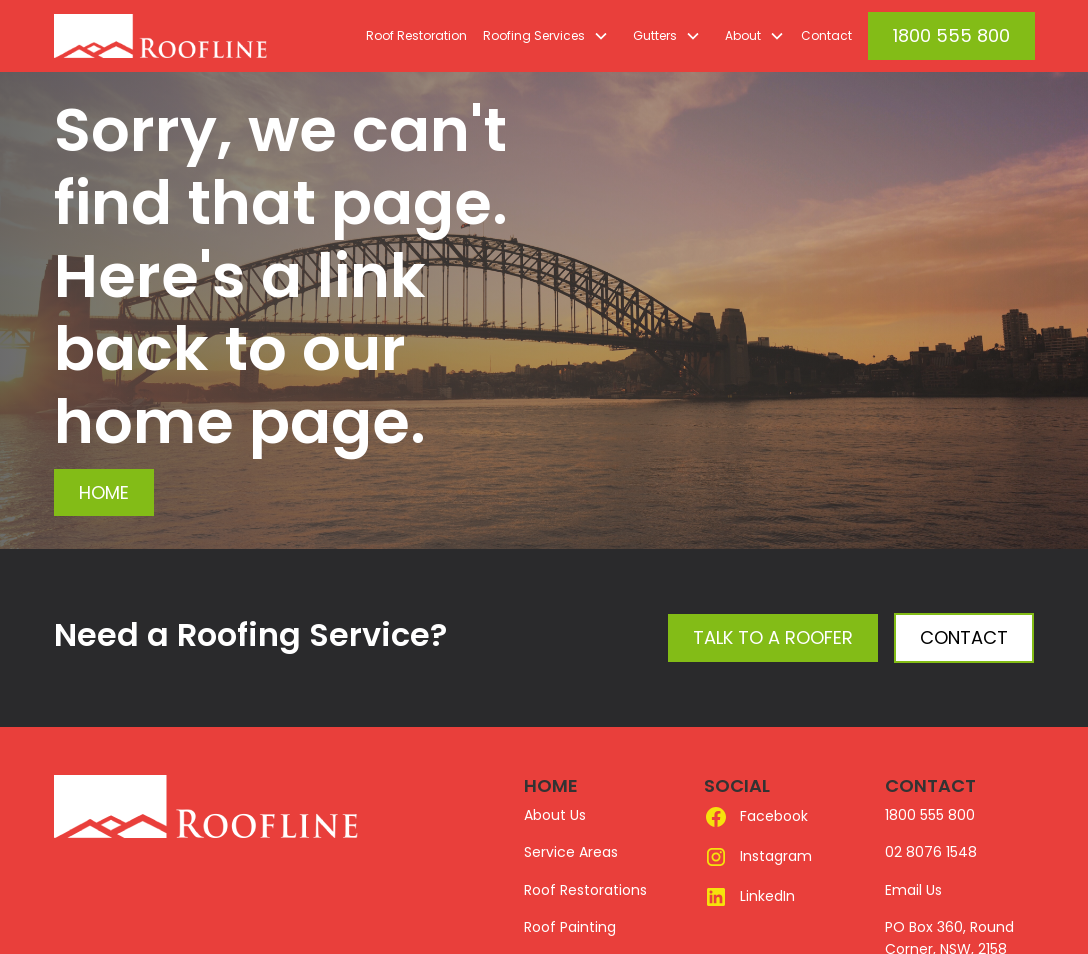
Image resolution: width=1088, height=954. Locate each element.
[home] (205, 36)
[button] (542, 36)
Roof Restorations (585, 890)
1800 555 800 (951, 35)
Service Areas (571, 852)
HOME (551, 785)
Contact (826, 35)
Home (104, 492)
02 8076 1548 (931, 852)
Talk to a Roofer (773, 637)
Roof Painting (570, 927)
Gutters (655, 35)
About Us (555, 815)
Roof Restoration (416, 35)
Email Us (913, 890)
